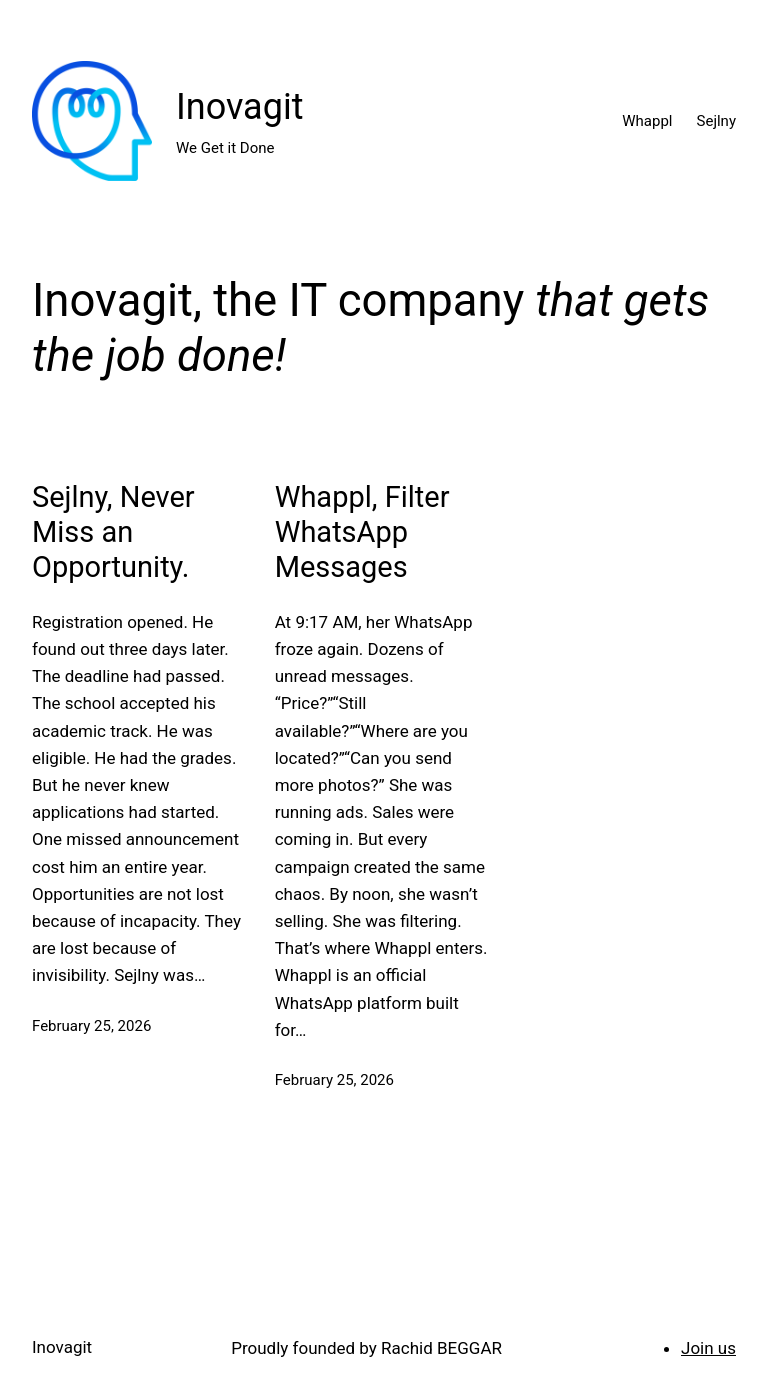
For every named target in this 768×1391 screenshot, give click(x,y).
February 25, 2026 (91, 1026)
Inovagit (239, 107)
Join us (708, 1348)
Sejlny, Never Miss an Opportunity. (113, 532)
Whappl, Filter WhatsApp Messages (362, 532)
